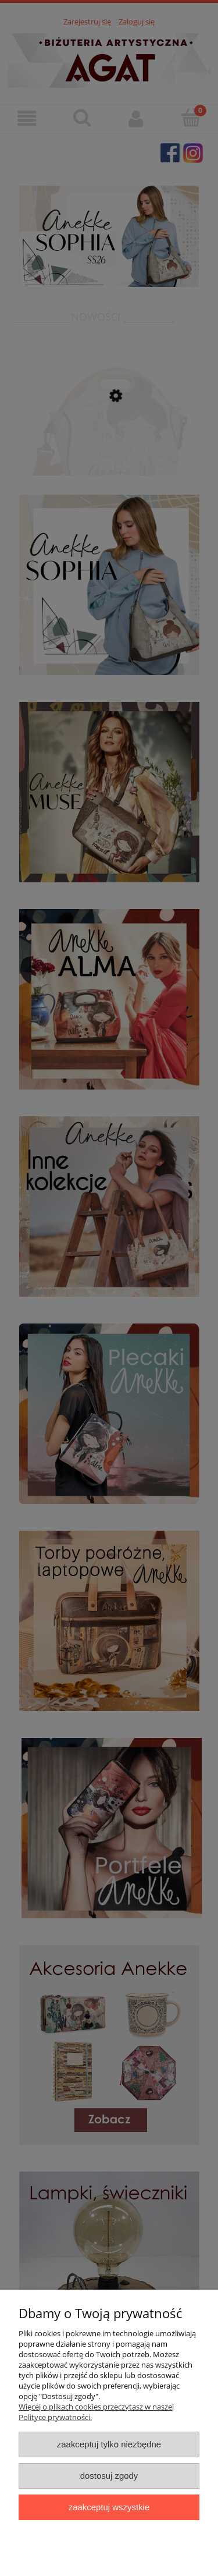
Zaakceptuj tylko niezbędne (109, 2444)
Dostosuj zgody (109, 2476)
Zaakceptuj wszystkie (109, 2507)
